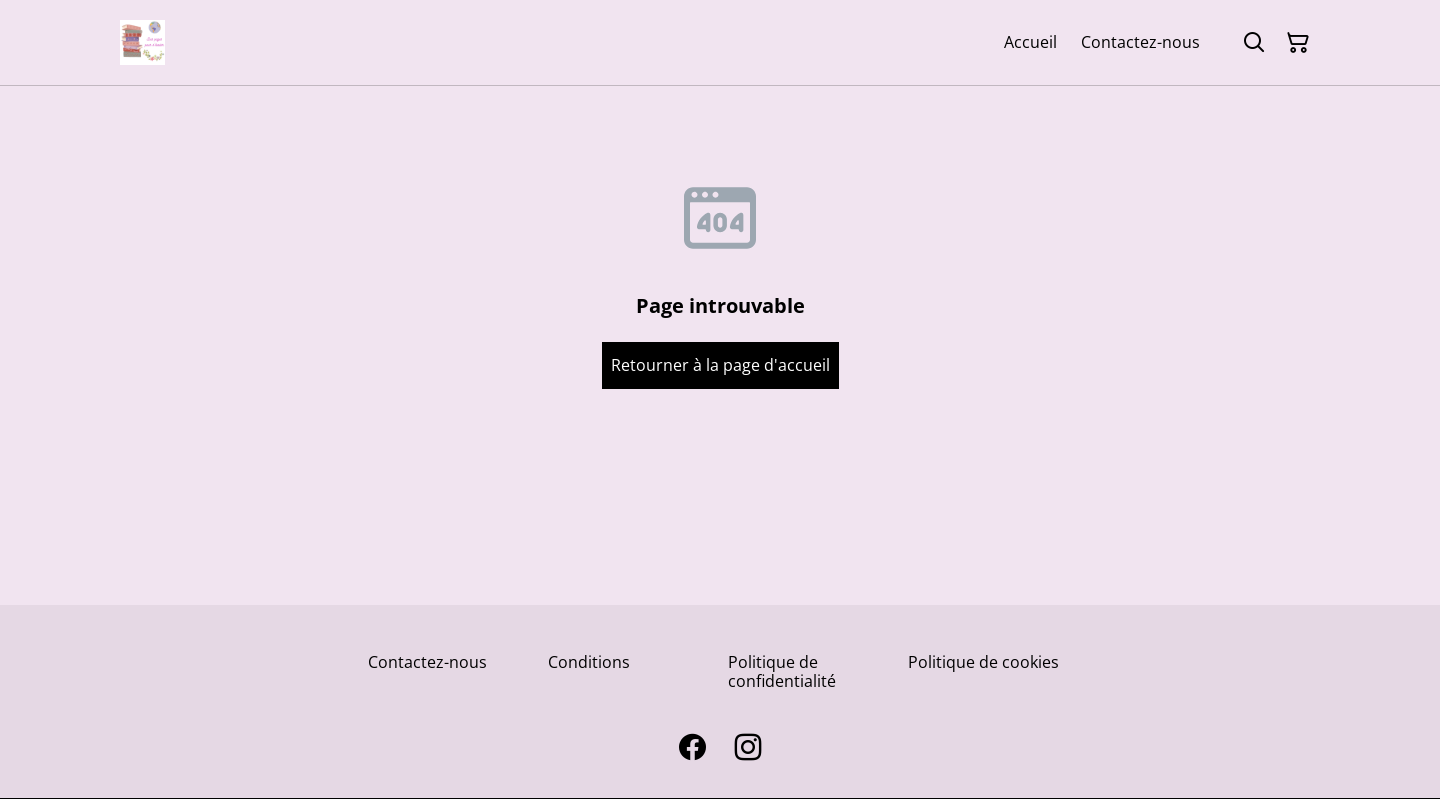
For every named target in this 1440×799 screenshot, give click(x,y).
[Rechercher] (1254, 43)
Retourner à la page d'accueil (720, 365)
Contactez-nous (427, 662)
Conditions (589, 662)
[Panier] (1298, 43)
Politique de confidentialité (782, 671)
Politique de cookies (983, 662)
